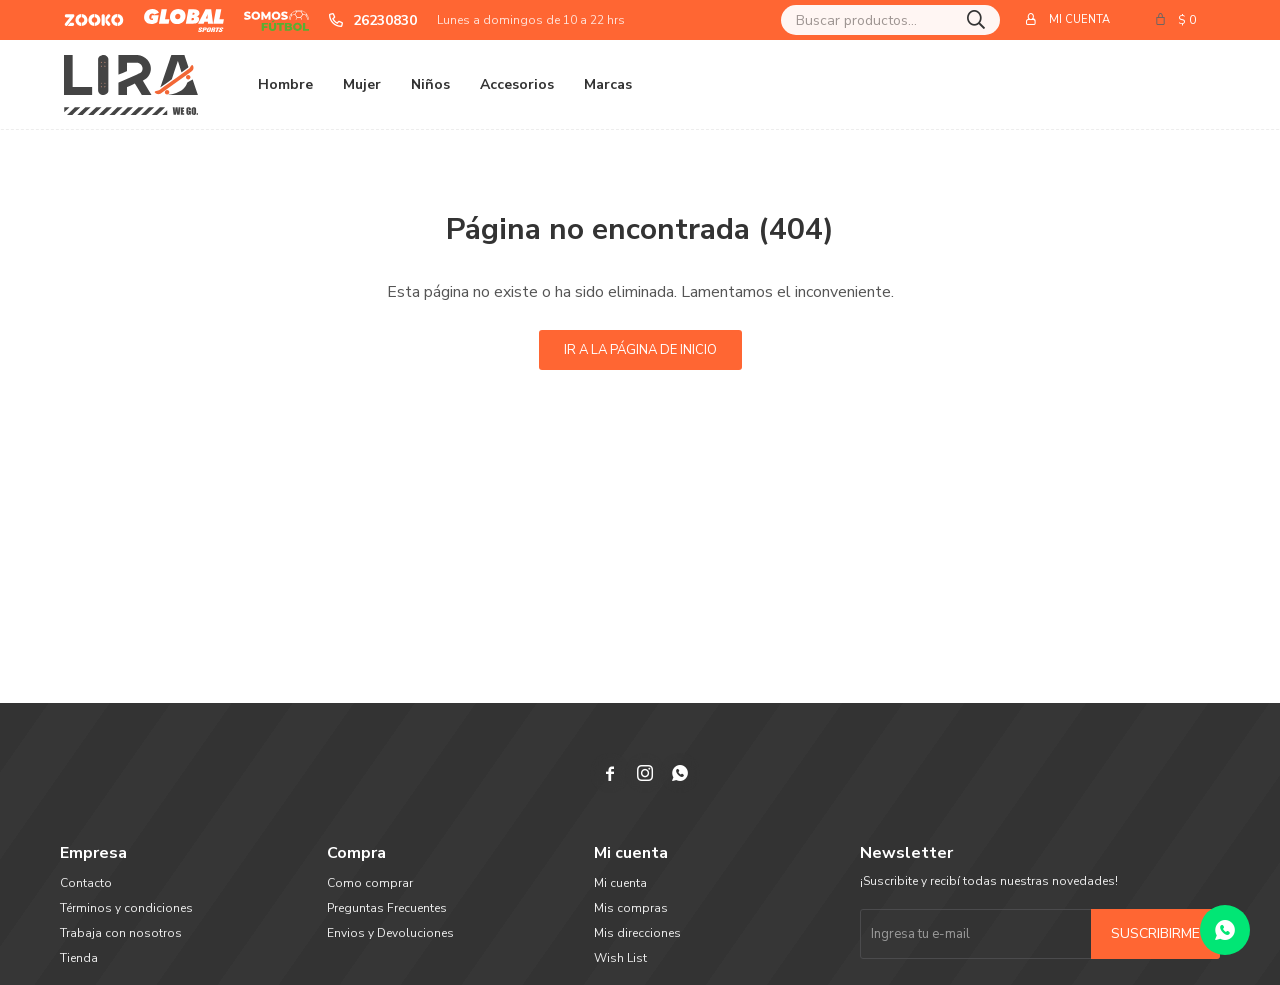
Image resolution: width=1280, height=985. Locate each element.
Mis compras (631, 908)
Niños (430, 84)
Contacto (86, 883)
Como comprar (370, 883)
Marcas (608, 84)
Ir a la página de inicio (640, 350)
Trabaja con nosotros (121, 933)
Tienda (79, 958)
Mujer (362, 84)
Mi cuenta (620, 883)
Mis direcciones (637, 933)
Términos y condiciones (126, 908)
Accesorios (517, 84)
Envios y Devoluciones (390, 933)
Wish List (620, 958)
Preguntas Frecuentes (387, 908)
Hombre (285, 84)
